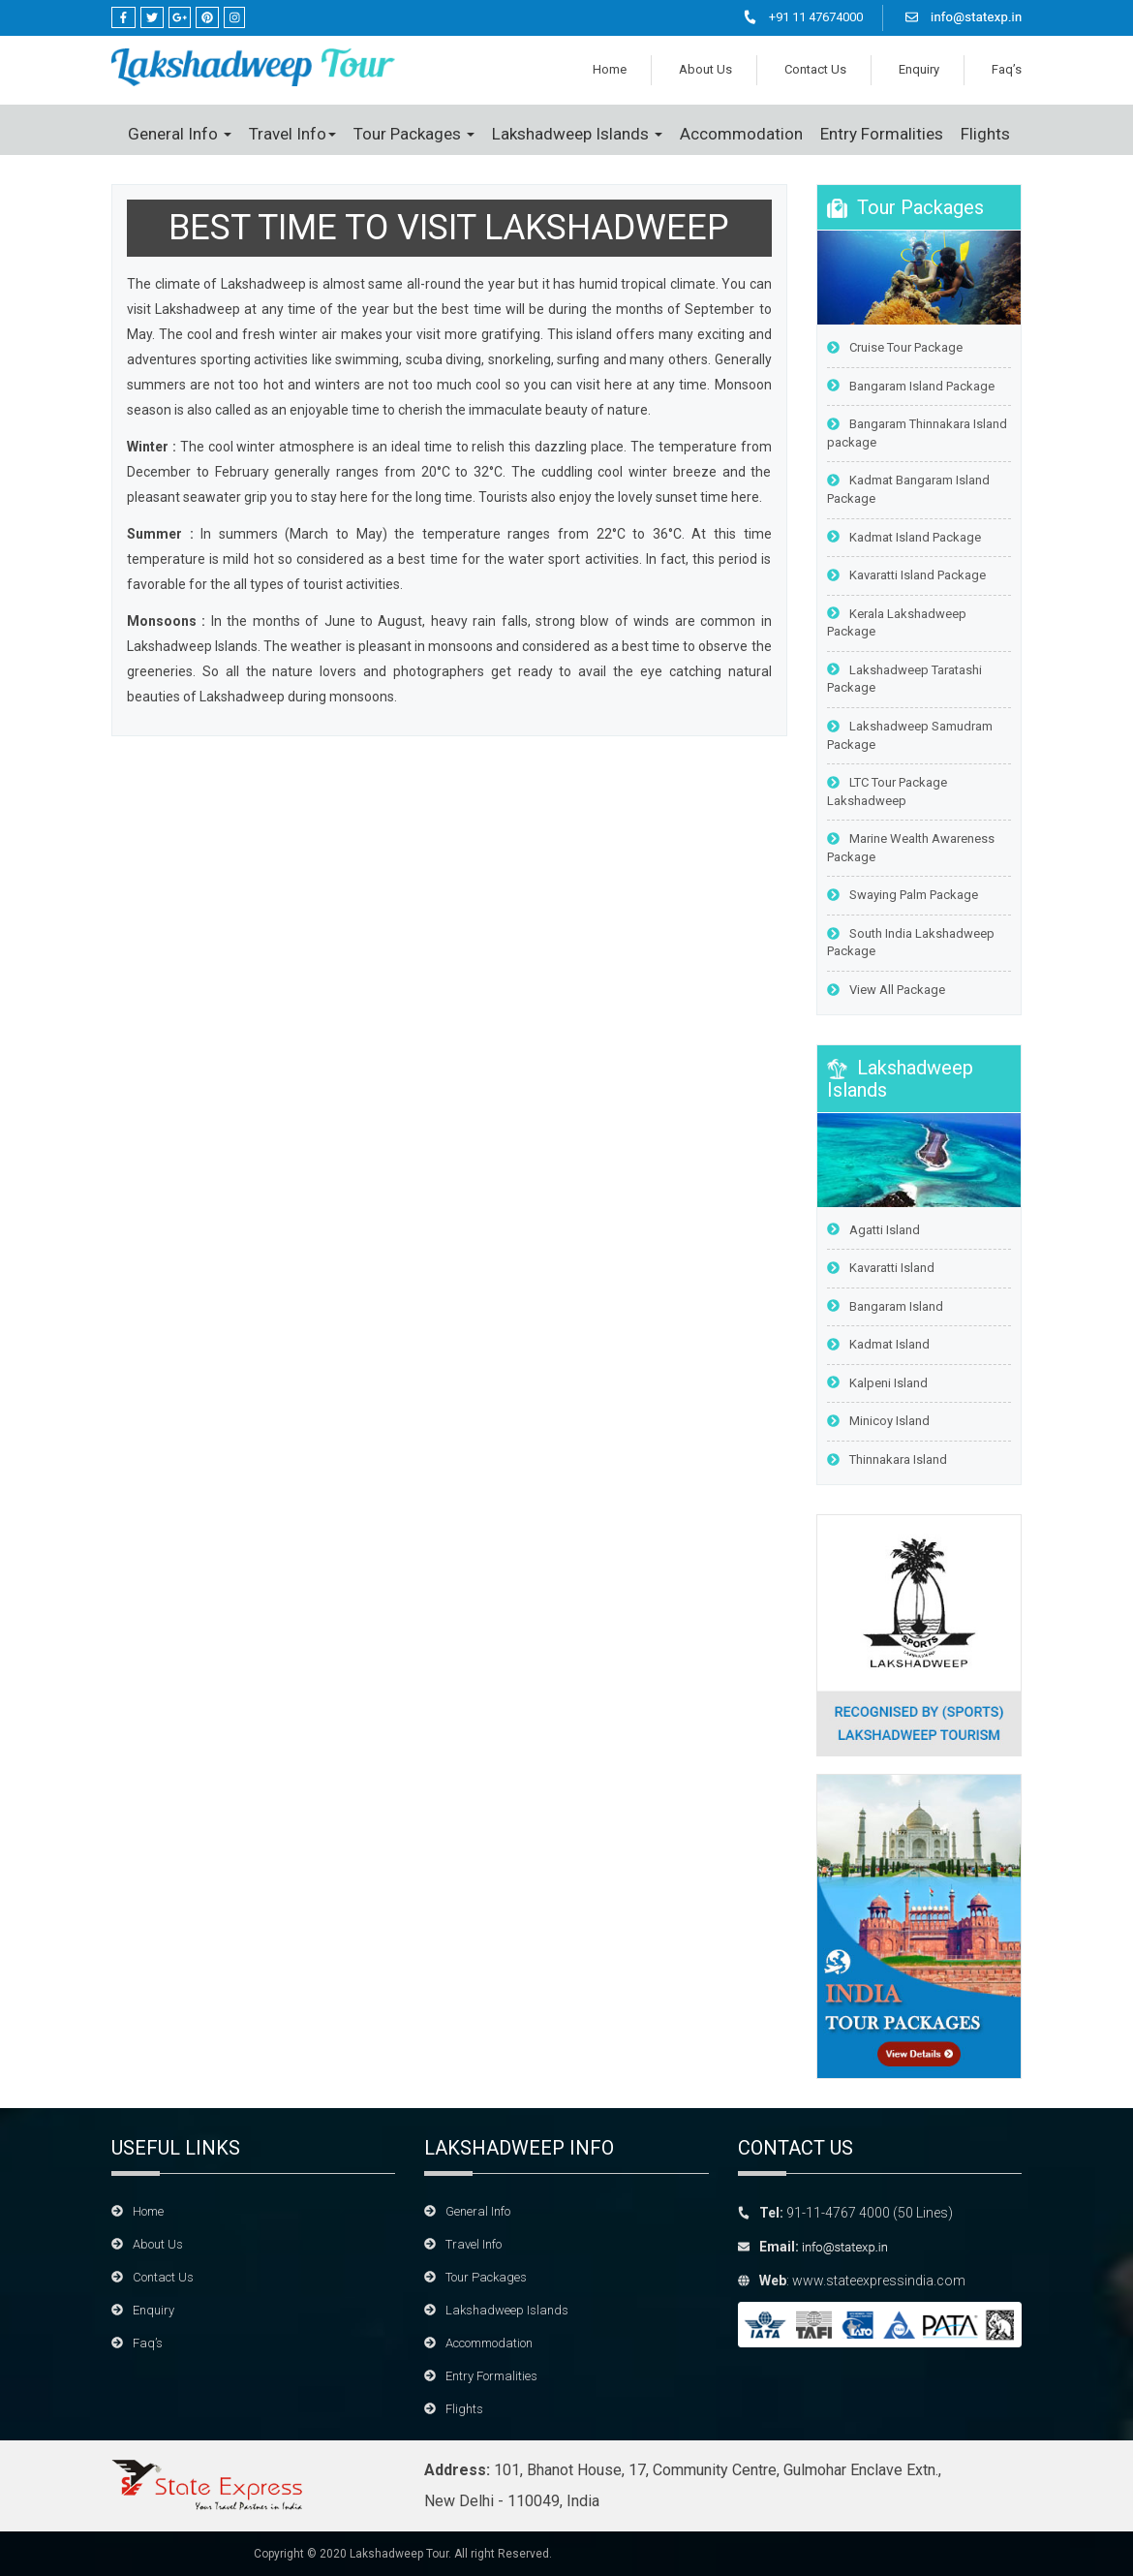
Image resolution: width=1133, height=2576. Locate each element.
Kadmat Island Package (904, 537)
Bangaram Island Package (911, 386)
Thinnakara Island (887, 1459)
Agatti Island (873, 1230)
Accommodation (741, 133)
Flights (985, 133)
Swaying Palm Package (902, 894)
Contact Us (815, 69)
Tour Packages (414, 133)
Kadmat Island (878, 1344)
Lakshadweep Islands (577, 133)
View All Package (886, 989)
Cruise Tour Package (895, 347)
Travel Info (292, 133)
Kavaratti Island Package (906, 575)
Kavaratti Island (880, 1267)
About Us (705, 69)
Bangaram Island (885, 1306)
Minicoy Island (878, 1420)
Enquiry (919, 69)
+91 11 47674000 (816, 17)
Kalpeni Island (877, 1383)
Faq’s (1007, 69)
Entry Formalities (881, 133)
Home (610, 69)
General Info (179, 133)
